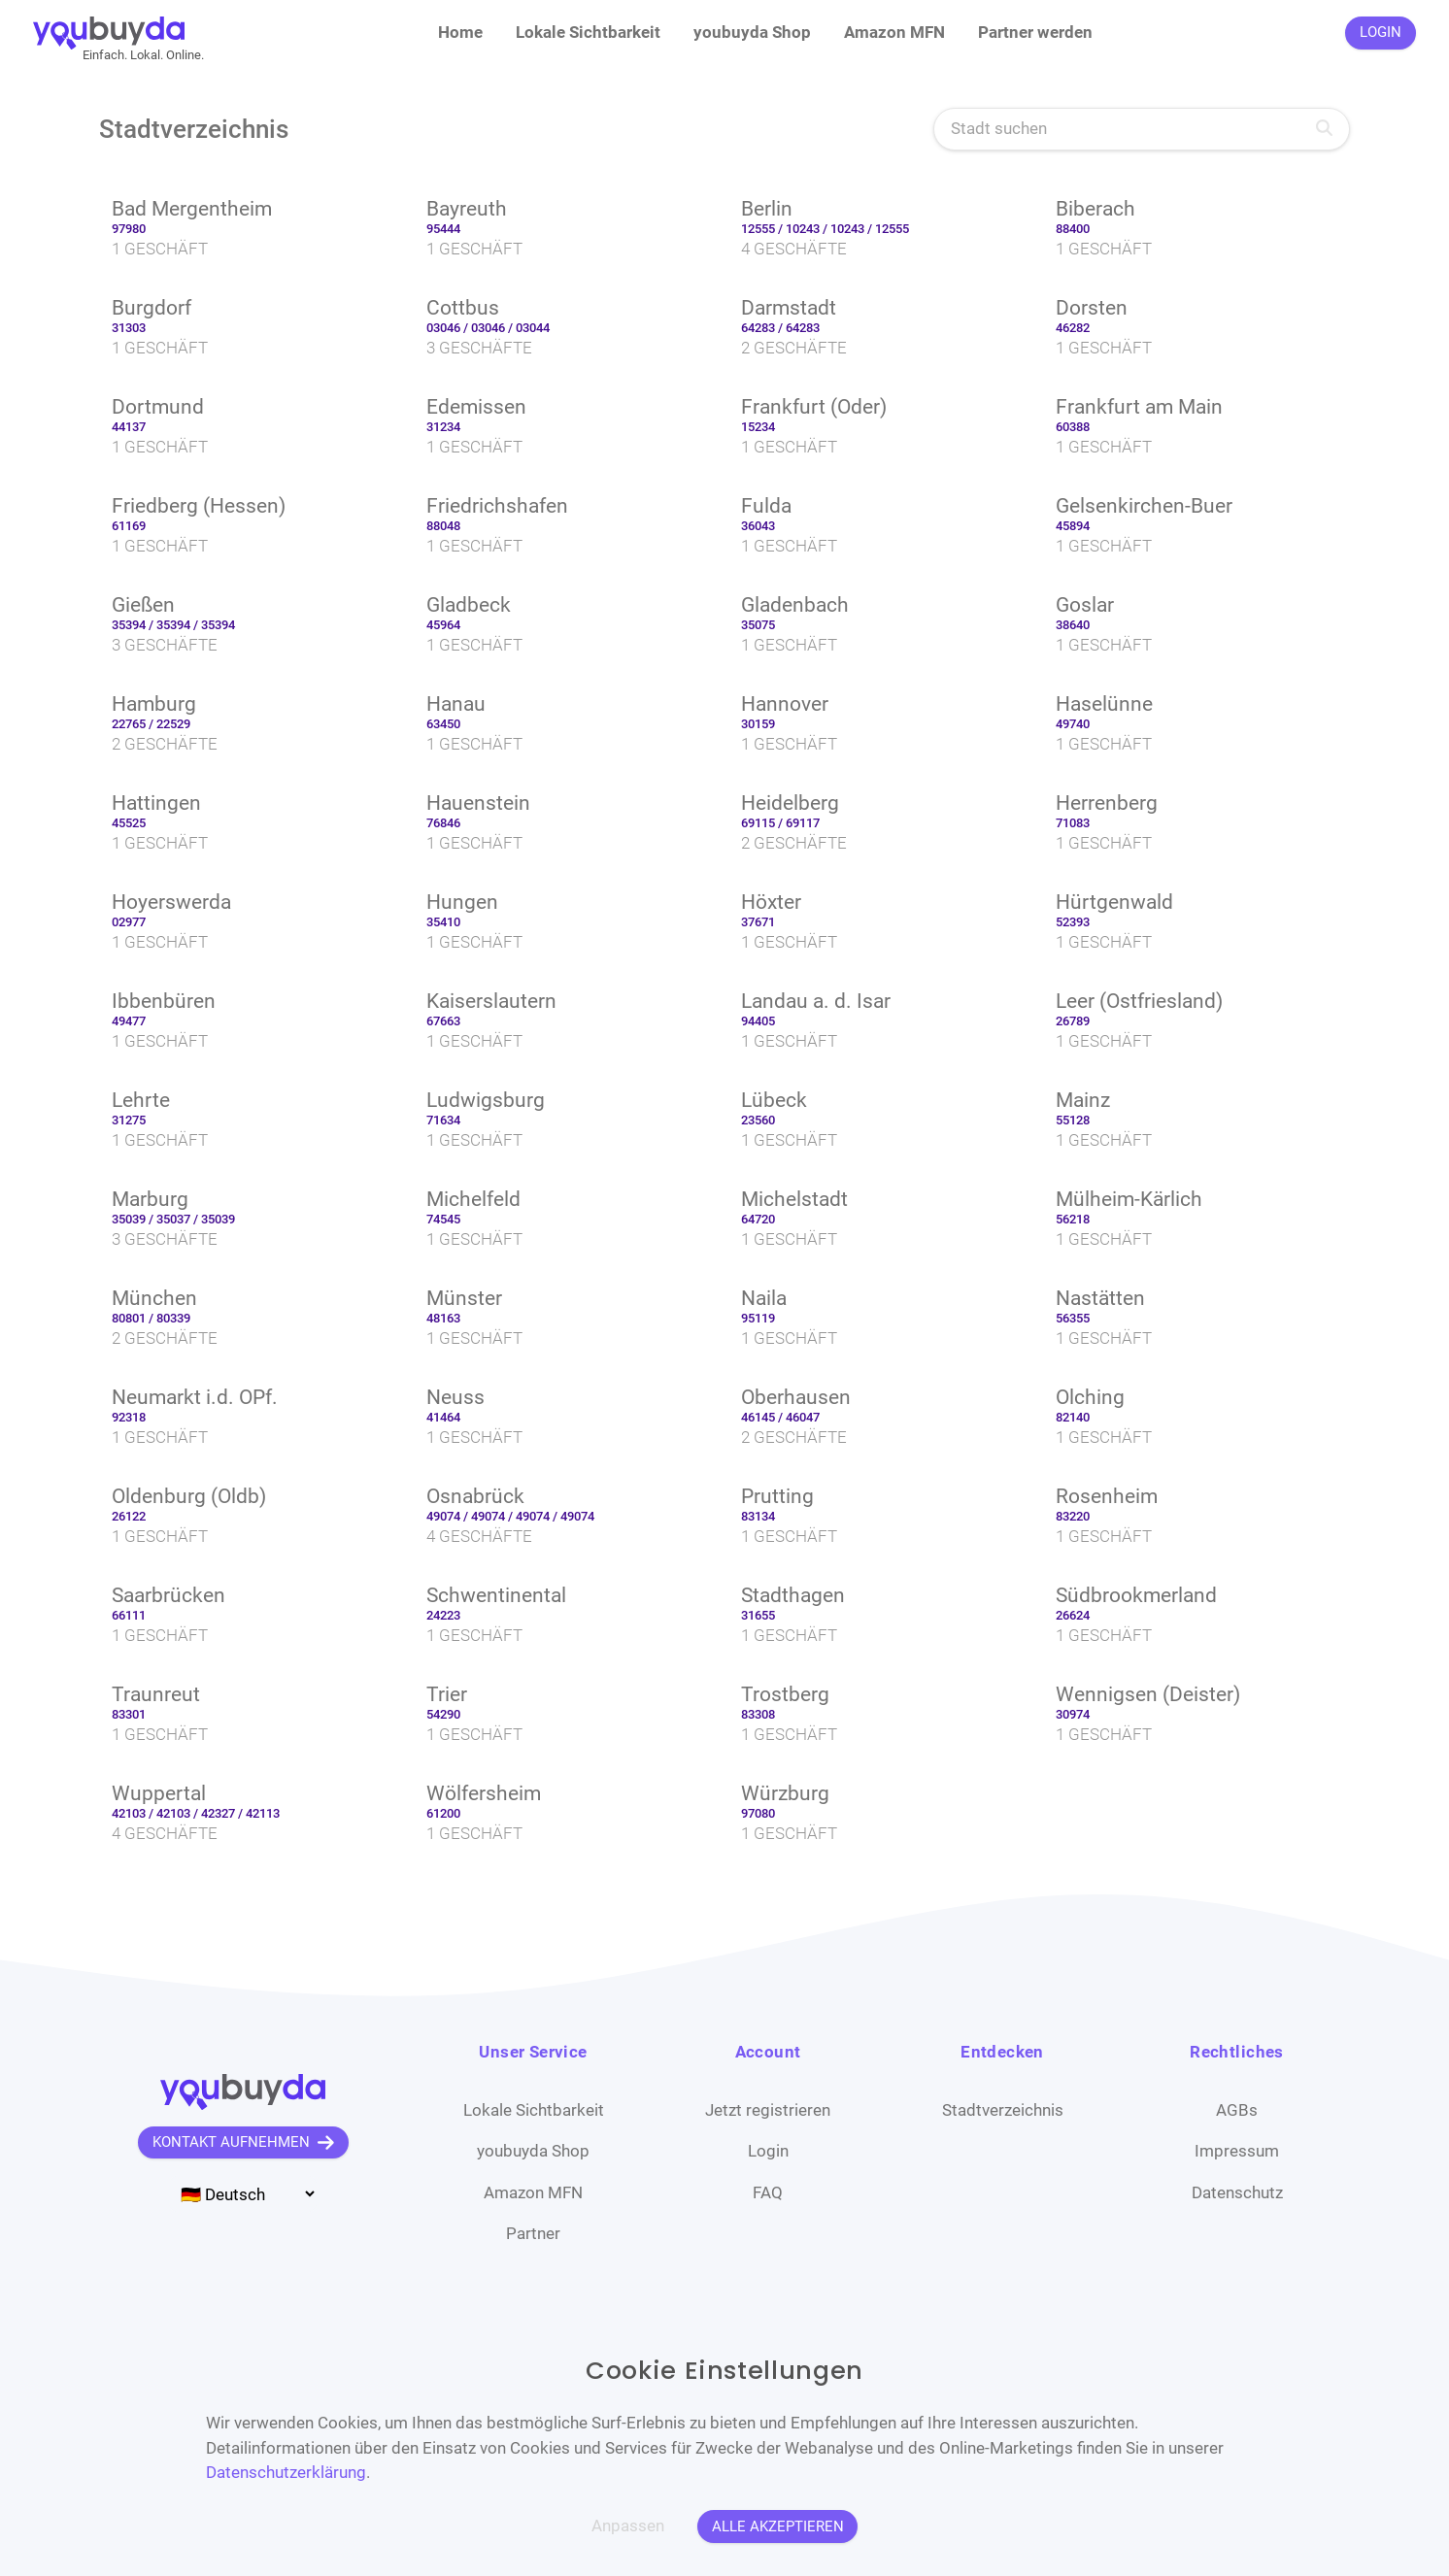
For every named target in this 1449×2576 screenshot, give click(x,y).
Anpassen (627, 2525)
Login (768, 2150)
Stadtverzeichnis (1002, 2110)
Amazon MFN (894, 32)
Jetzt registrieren (767, 2110)
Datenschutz (1237, 2192)
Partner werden (1035, 32)
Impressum (1237, 2150)
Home (460, 32)
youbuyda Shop (752, 32)
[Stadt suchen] (1141, 129)
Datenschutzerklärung (286, 2472)
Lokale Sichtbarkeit (588, 32)
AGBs (1237, 2110)
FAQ (768, 2192)
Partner (533, 2233)
